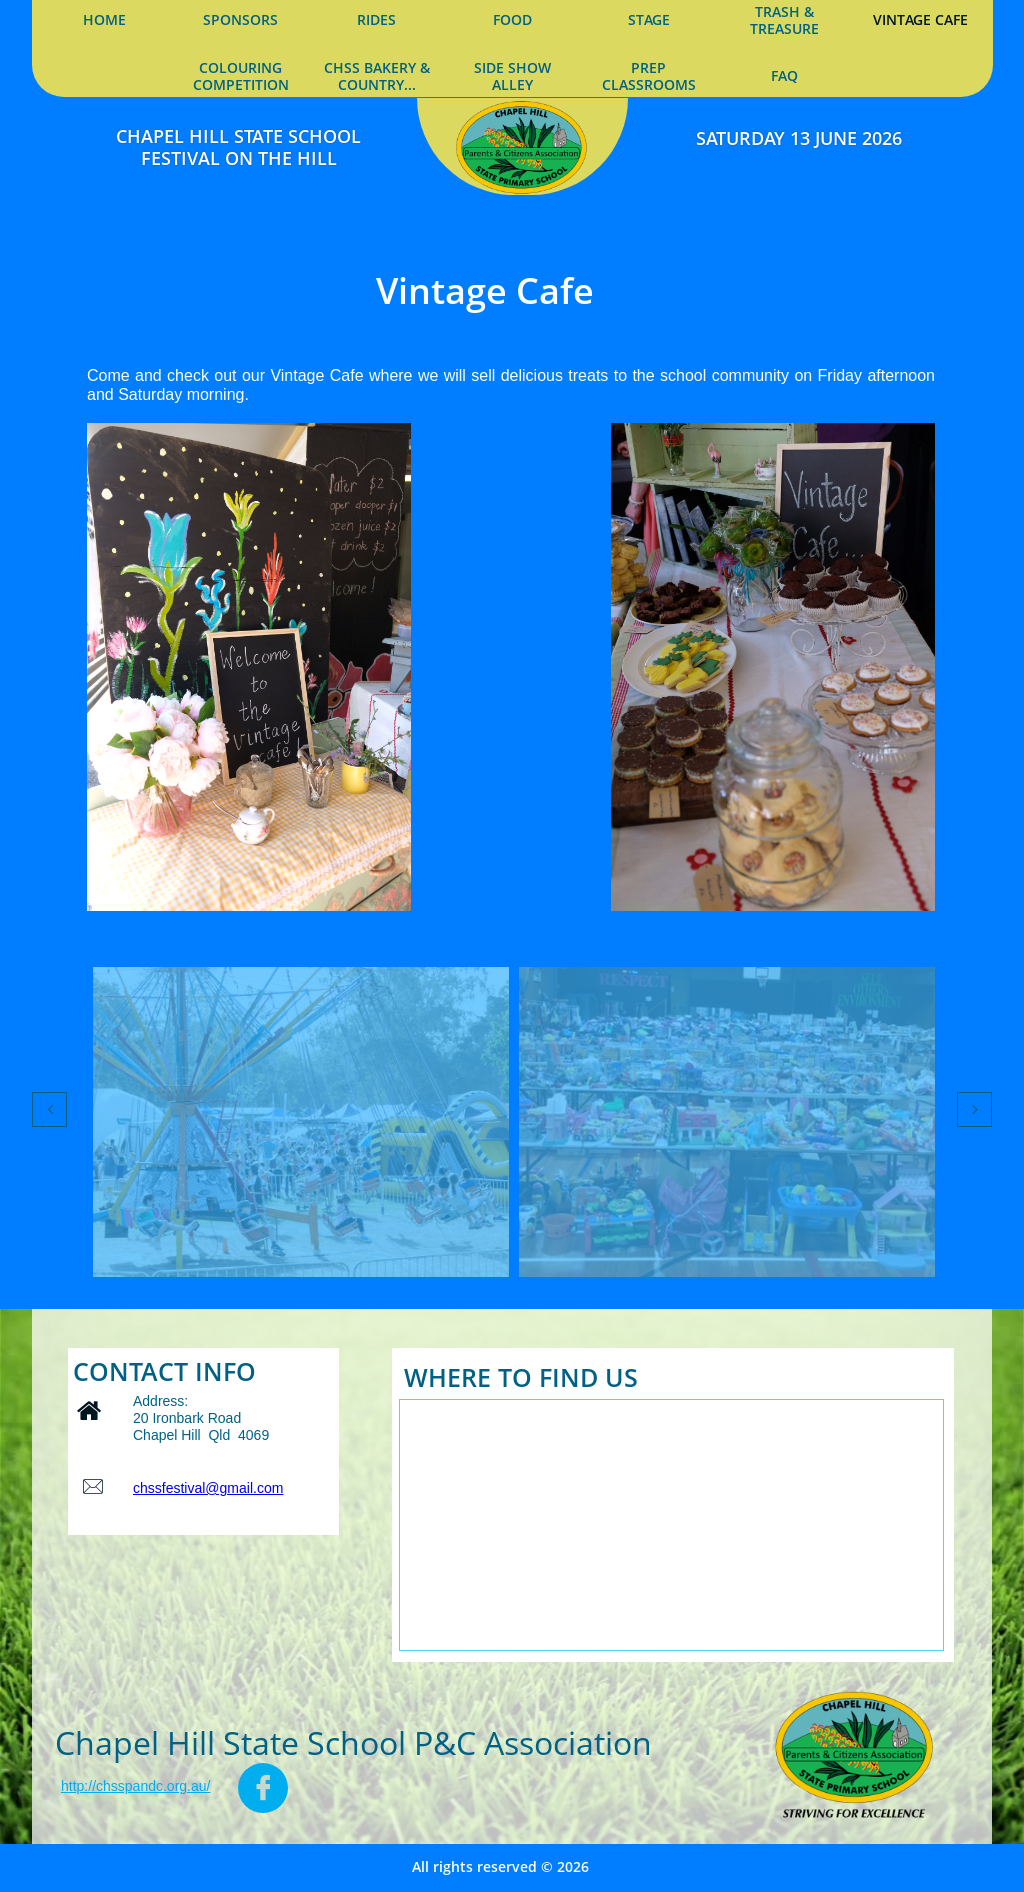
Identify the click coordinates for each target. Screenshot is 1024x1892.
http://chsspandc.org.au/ (135, 1786)
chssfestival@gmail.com (208, 1488)
